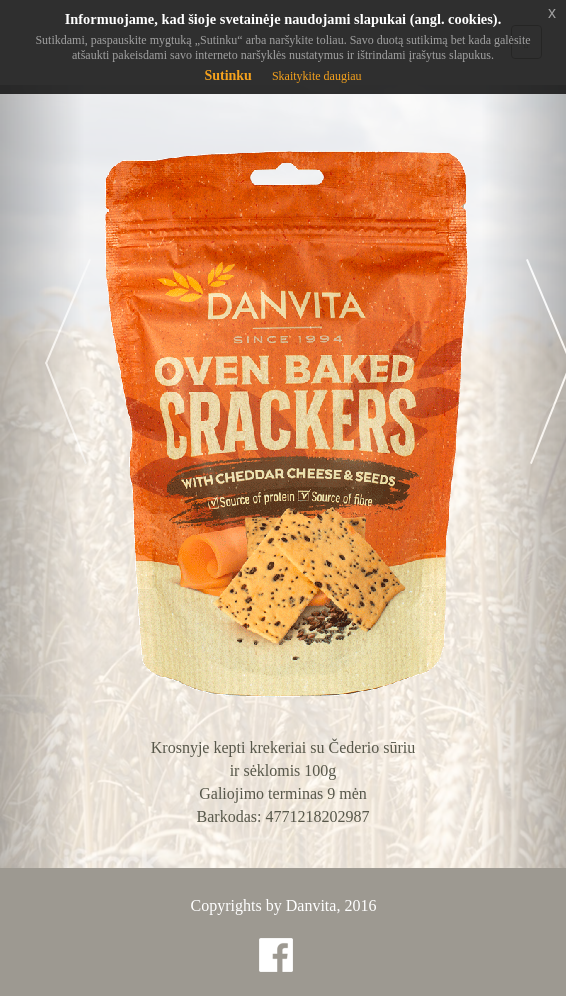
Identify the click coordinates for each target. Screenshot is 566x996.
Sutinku (227, 75)
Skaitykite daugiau (317, 76)
